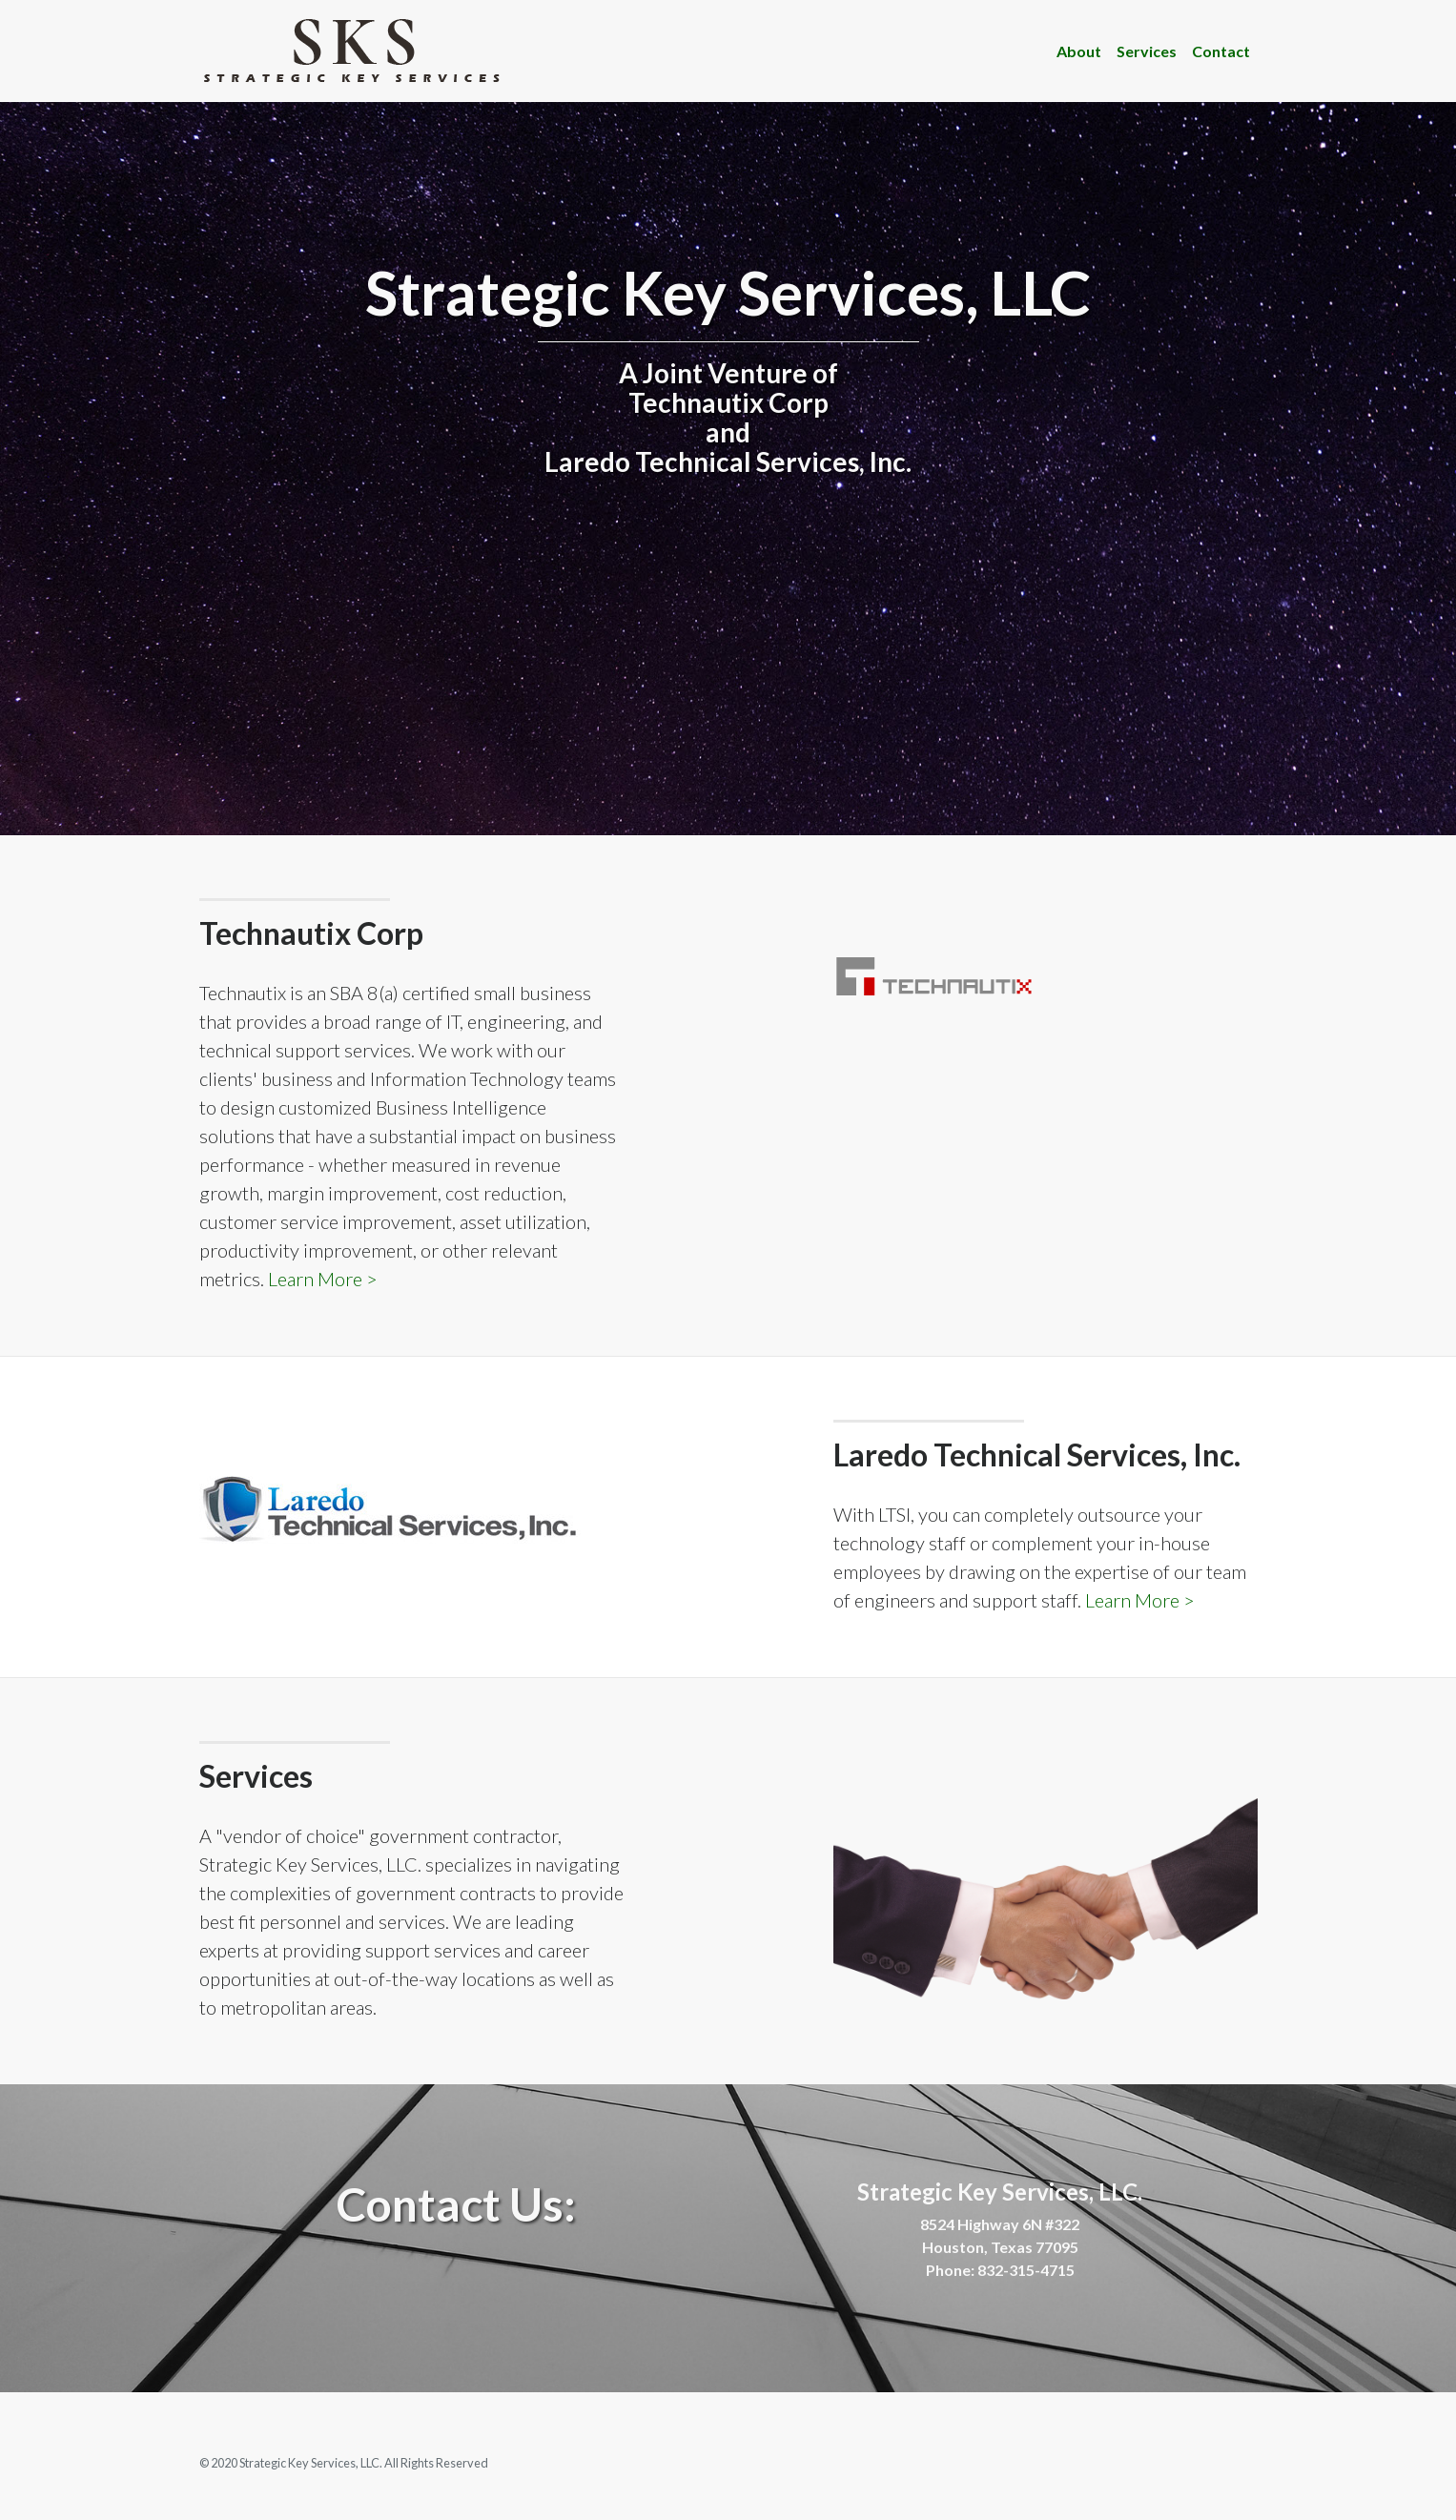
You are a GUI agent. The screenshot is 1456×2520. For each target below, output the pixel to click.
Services (1147, 51)
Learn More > (323, 1278)
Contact (1221, 51)
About (1078, 51)
